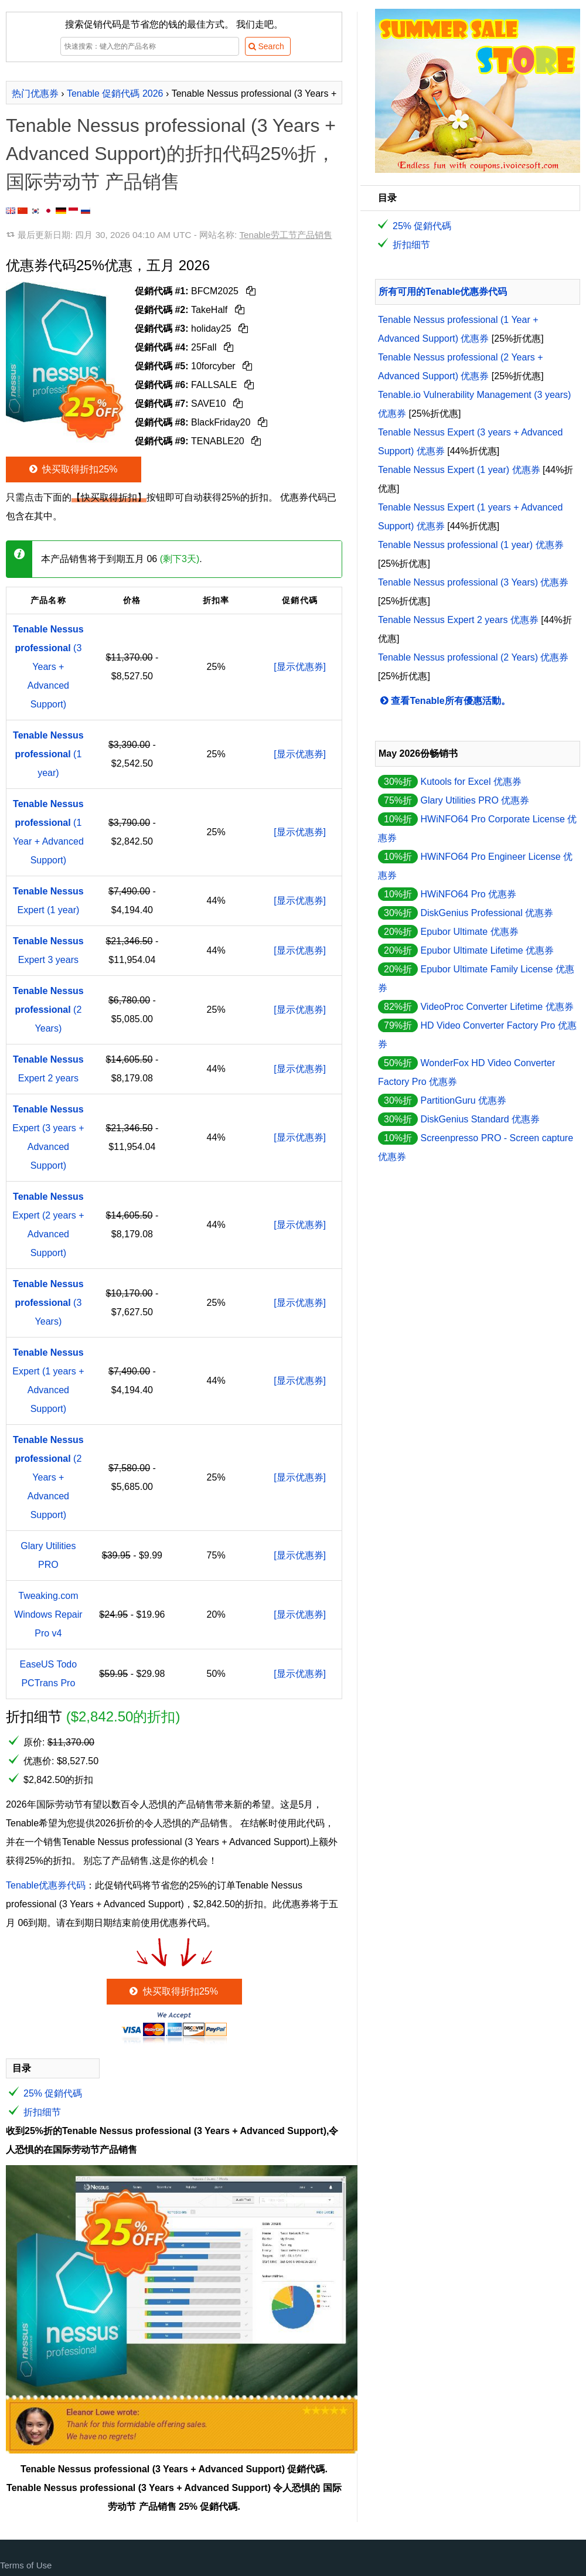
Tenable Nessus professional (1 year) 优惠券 (471, 545)
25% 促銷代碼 (52, 2093)
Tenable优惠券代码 (46, 1885)
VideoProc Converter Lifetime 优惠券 (496, 1007)
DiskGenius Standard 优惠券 (480, 1119)
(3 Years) (48, 1302)
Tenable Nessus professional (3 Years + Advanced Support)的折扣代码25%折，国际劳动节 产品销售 (171, 153)
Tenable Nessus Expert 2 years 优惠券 (458, 620)
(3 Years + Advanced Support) (48, 666)
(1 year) (48, 754)
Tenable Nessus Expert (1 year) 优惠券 (459, 470)
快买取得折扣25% (72, 469)
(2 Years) (48, 1009)
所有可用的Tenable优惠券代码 (443, 292)
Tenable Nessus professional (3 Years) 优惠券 (473, 582)
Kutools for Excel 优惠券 (471, 782)
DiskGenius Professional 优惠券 (486, 913)
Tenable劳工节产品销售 (285, 235)
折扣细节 (42, 2112)
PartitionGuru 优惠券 (463, 1100)
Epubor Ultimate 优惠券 (469, 932)
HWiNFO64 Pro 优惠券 (468, 894)
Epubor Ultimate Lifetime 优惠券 (487, 950)
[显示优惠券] (300, 667)
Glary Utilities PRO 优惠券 (474, 800)
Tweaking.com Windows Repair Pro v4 (48, 1614)
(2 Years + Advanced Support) (48, 1477)
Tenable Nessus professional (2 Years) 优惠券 (473, 657)
